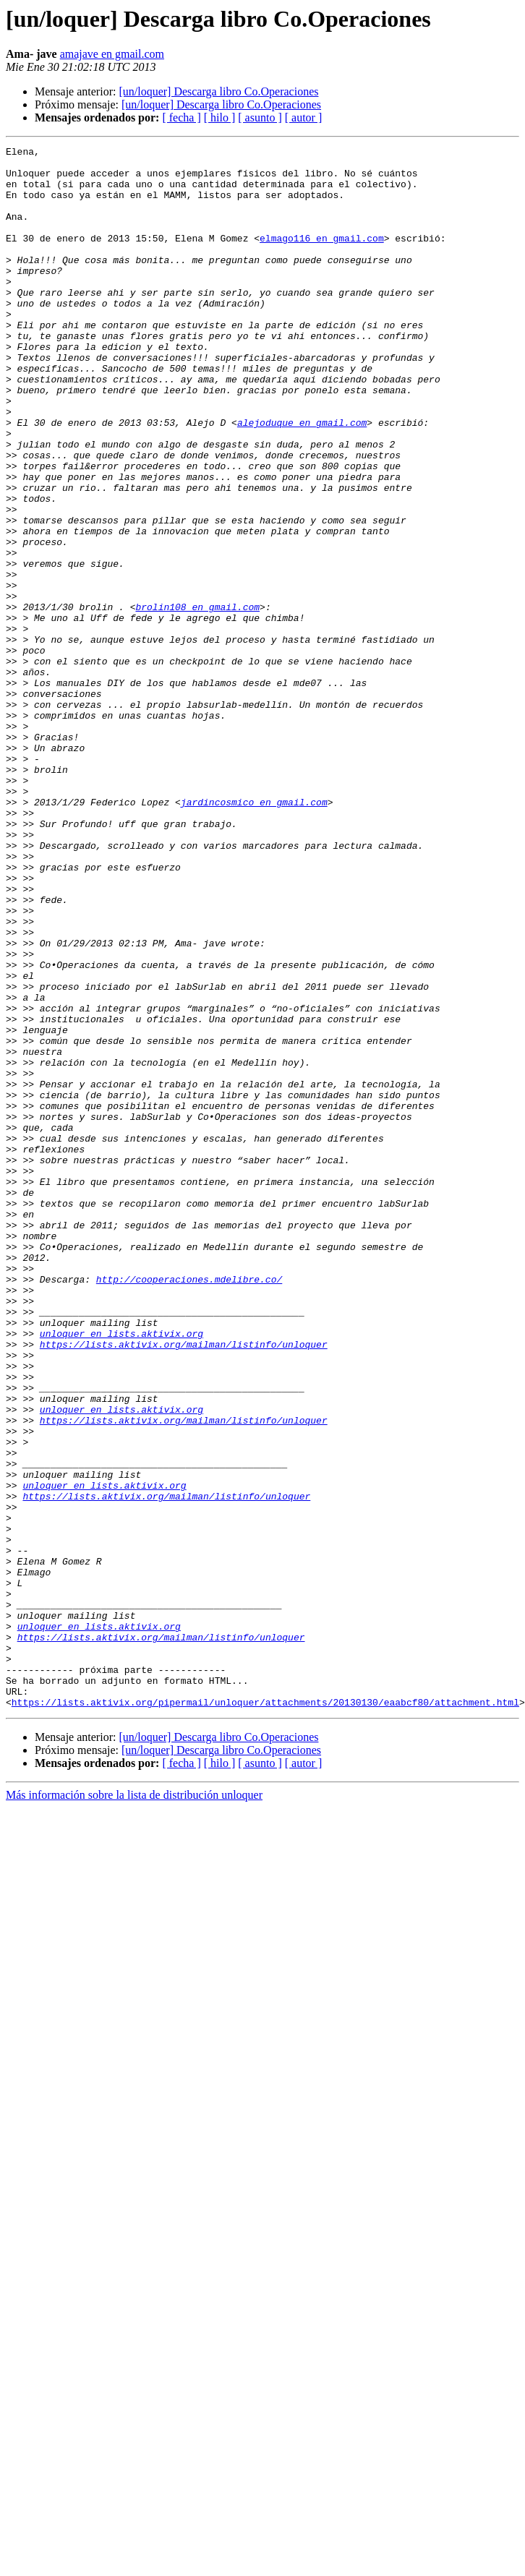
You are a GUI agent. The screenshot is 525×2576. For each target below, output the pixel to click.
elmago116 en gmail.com (322, 257)
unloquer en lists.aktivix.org (121, 1571)
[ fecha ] (181, 117)
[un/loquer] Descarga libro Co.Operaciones (218, 91)
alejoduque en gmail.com (302, 478)
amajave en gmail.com (112, 54)
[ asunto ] (259, 117)
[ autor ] (304, 117)
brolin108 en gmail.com (197, 699)
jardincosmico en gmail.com (254, 934)
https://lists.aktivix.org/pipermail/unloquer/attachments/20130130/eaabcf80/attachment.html (265, 2014)
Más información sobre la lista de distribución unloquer (134, 2107)
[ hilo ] (220, 117)
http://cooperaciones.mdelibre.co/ (189, 1506)
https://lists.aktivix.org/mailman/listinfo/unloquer (184, 1584)
